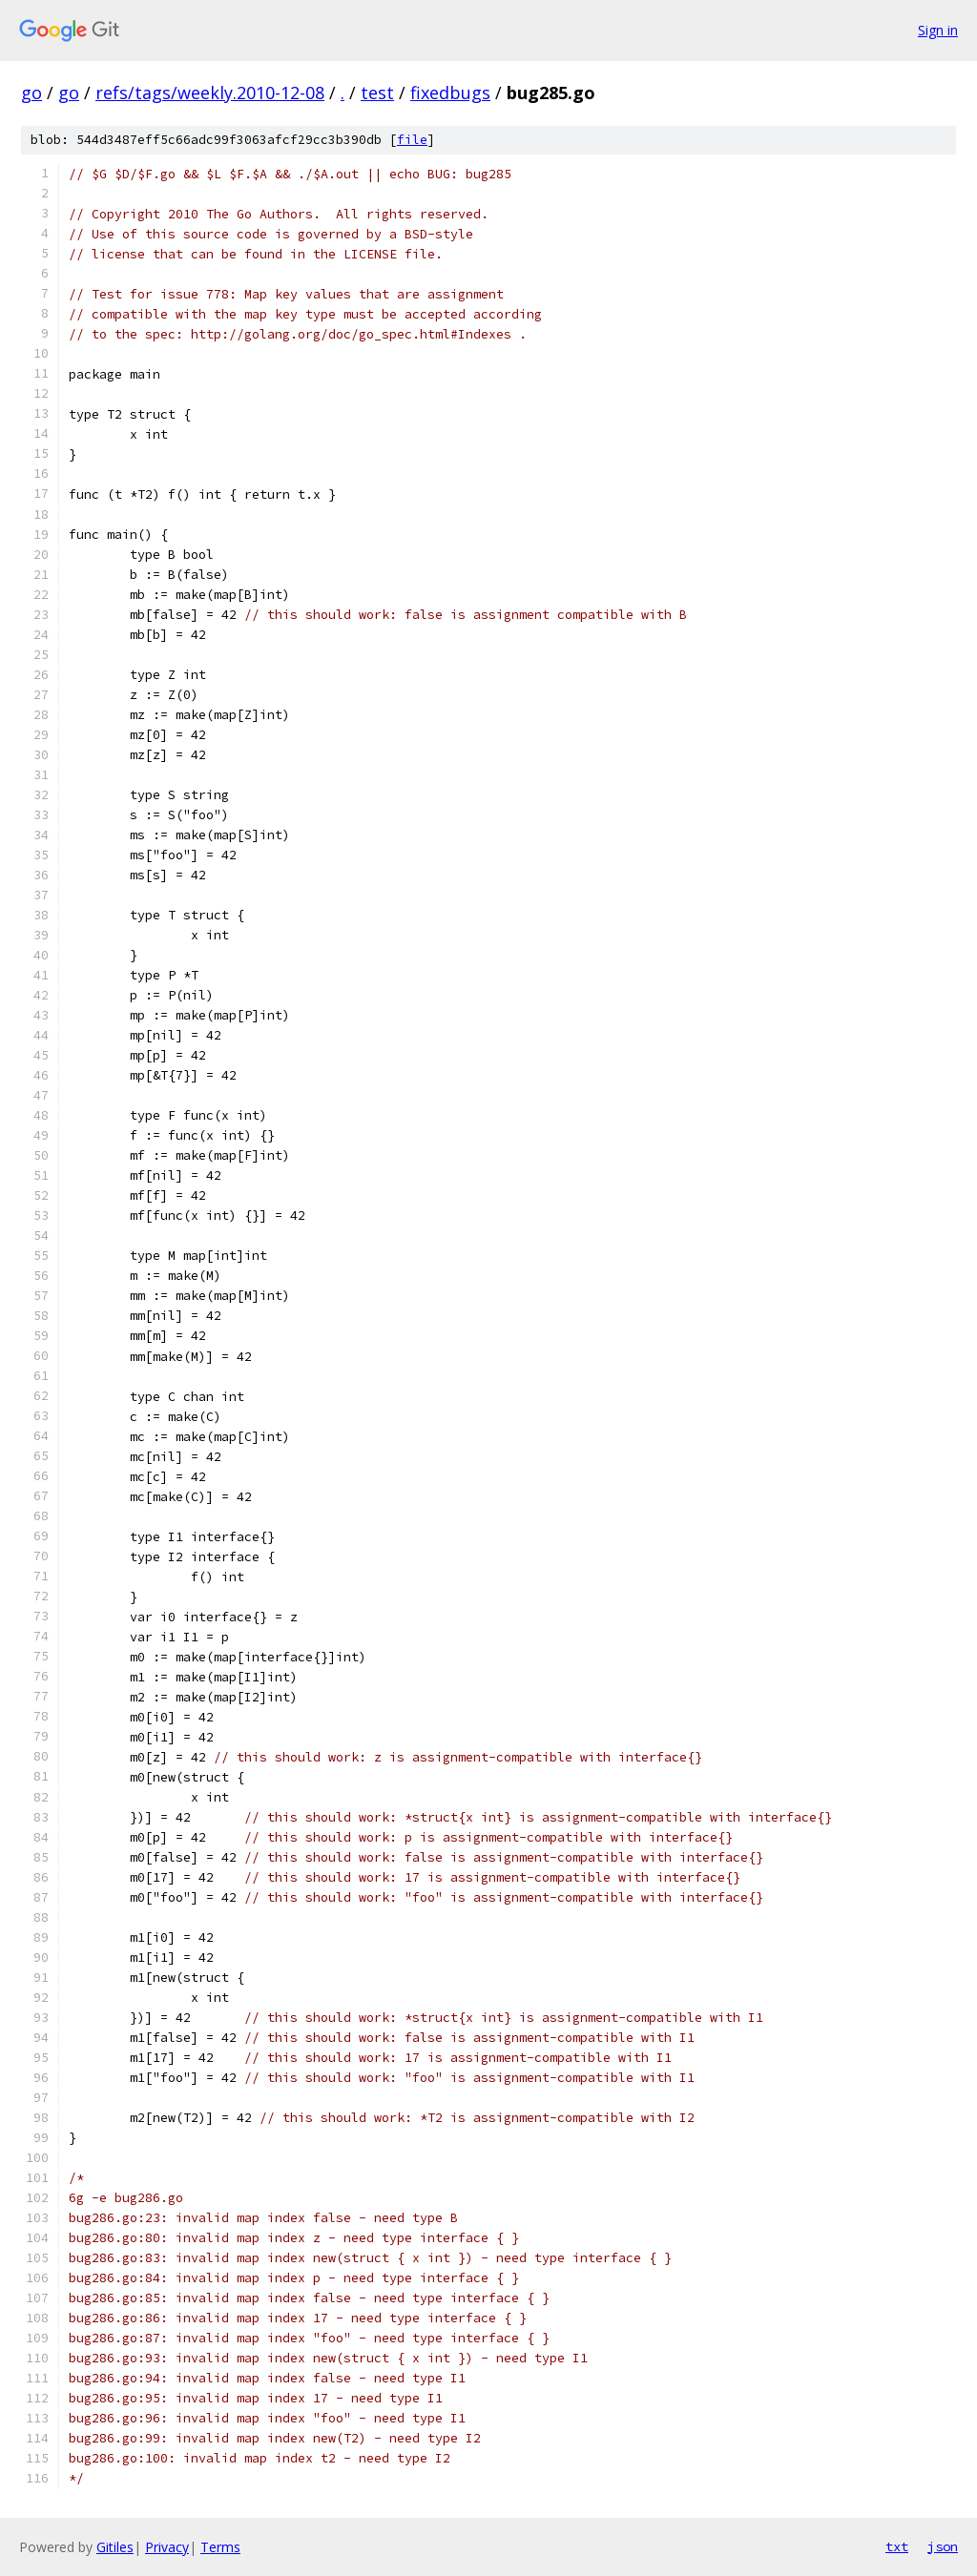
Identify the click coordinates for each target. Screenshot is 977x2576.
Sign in (938, 30)
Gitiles (115, 2547)
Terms (220, 2547)
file (412, 140)
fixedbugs (450, 92)
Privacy (167, 2547)
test (377, 92)
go (31, 92)
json (942, 2546)
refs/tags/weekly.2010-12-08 (209, 92)
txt (896, 2546)
